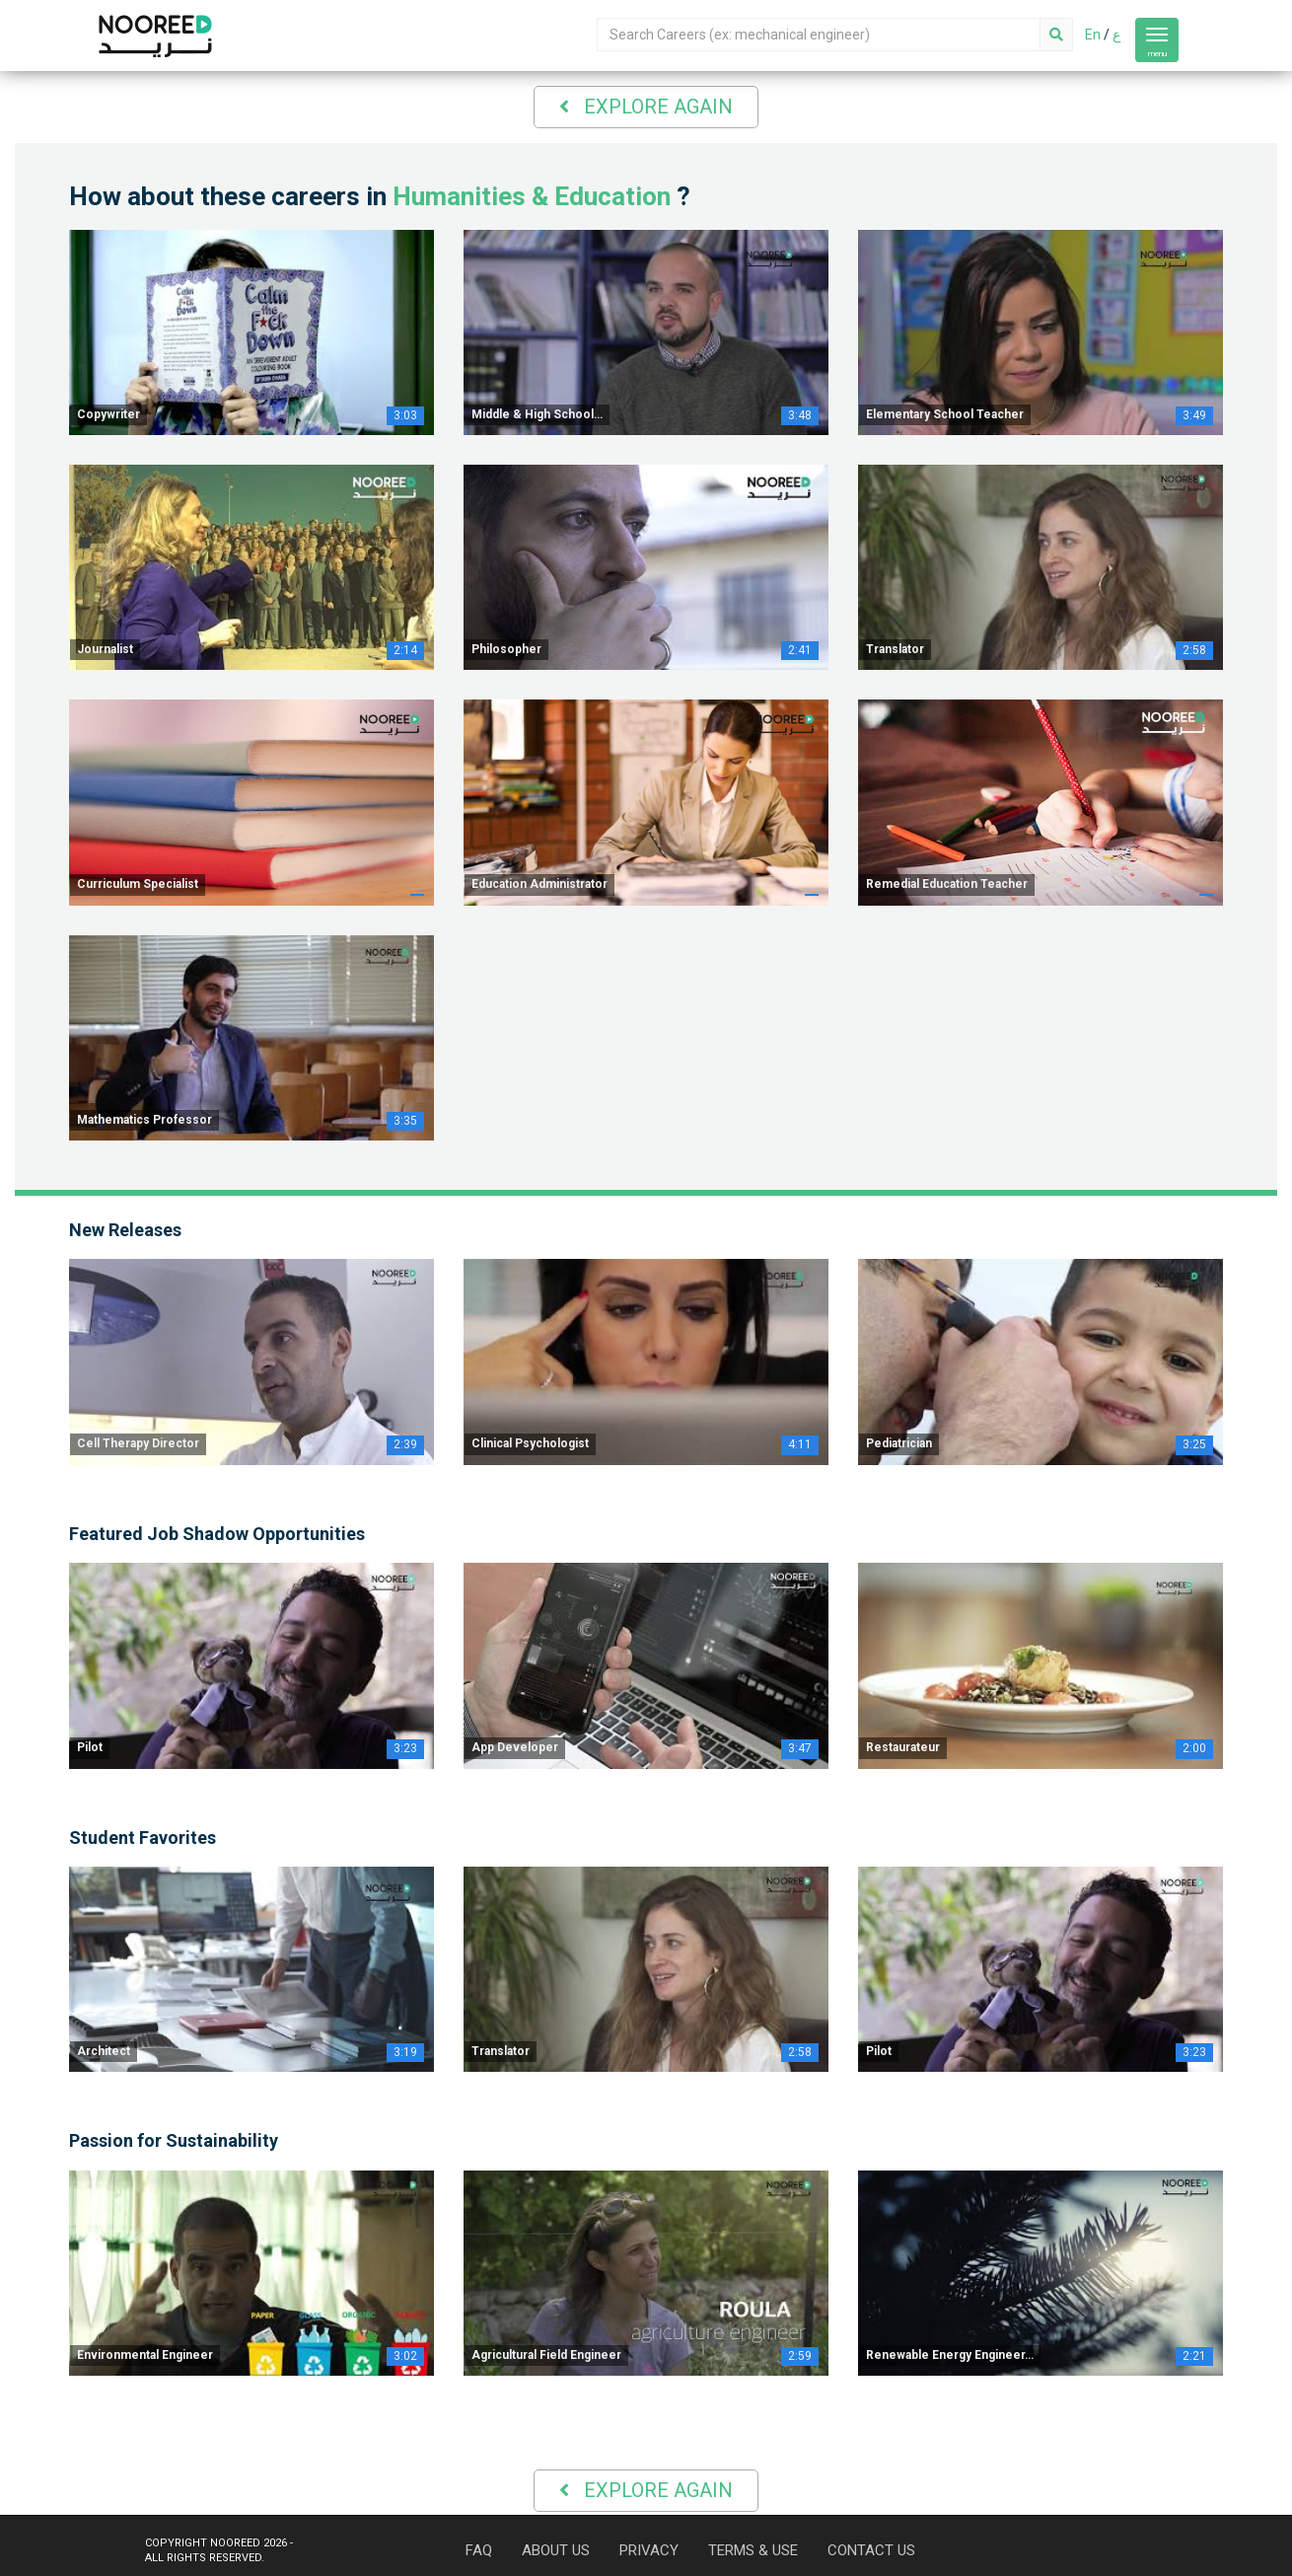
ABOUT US (556, 2550)
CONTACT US (871, 2550)
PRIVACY (649, 2550)
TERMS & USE (753, 2550)
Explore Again (646, 106)
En (1093, 34)
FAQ (479, 2550)
